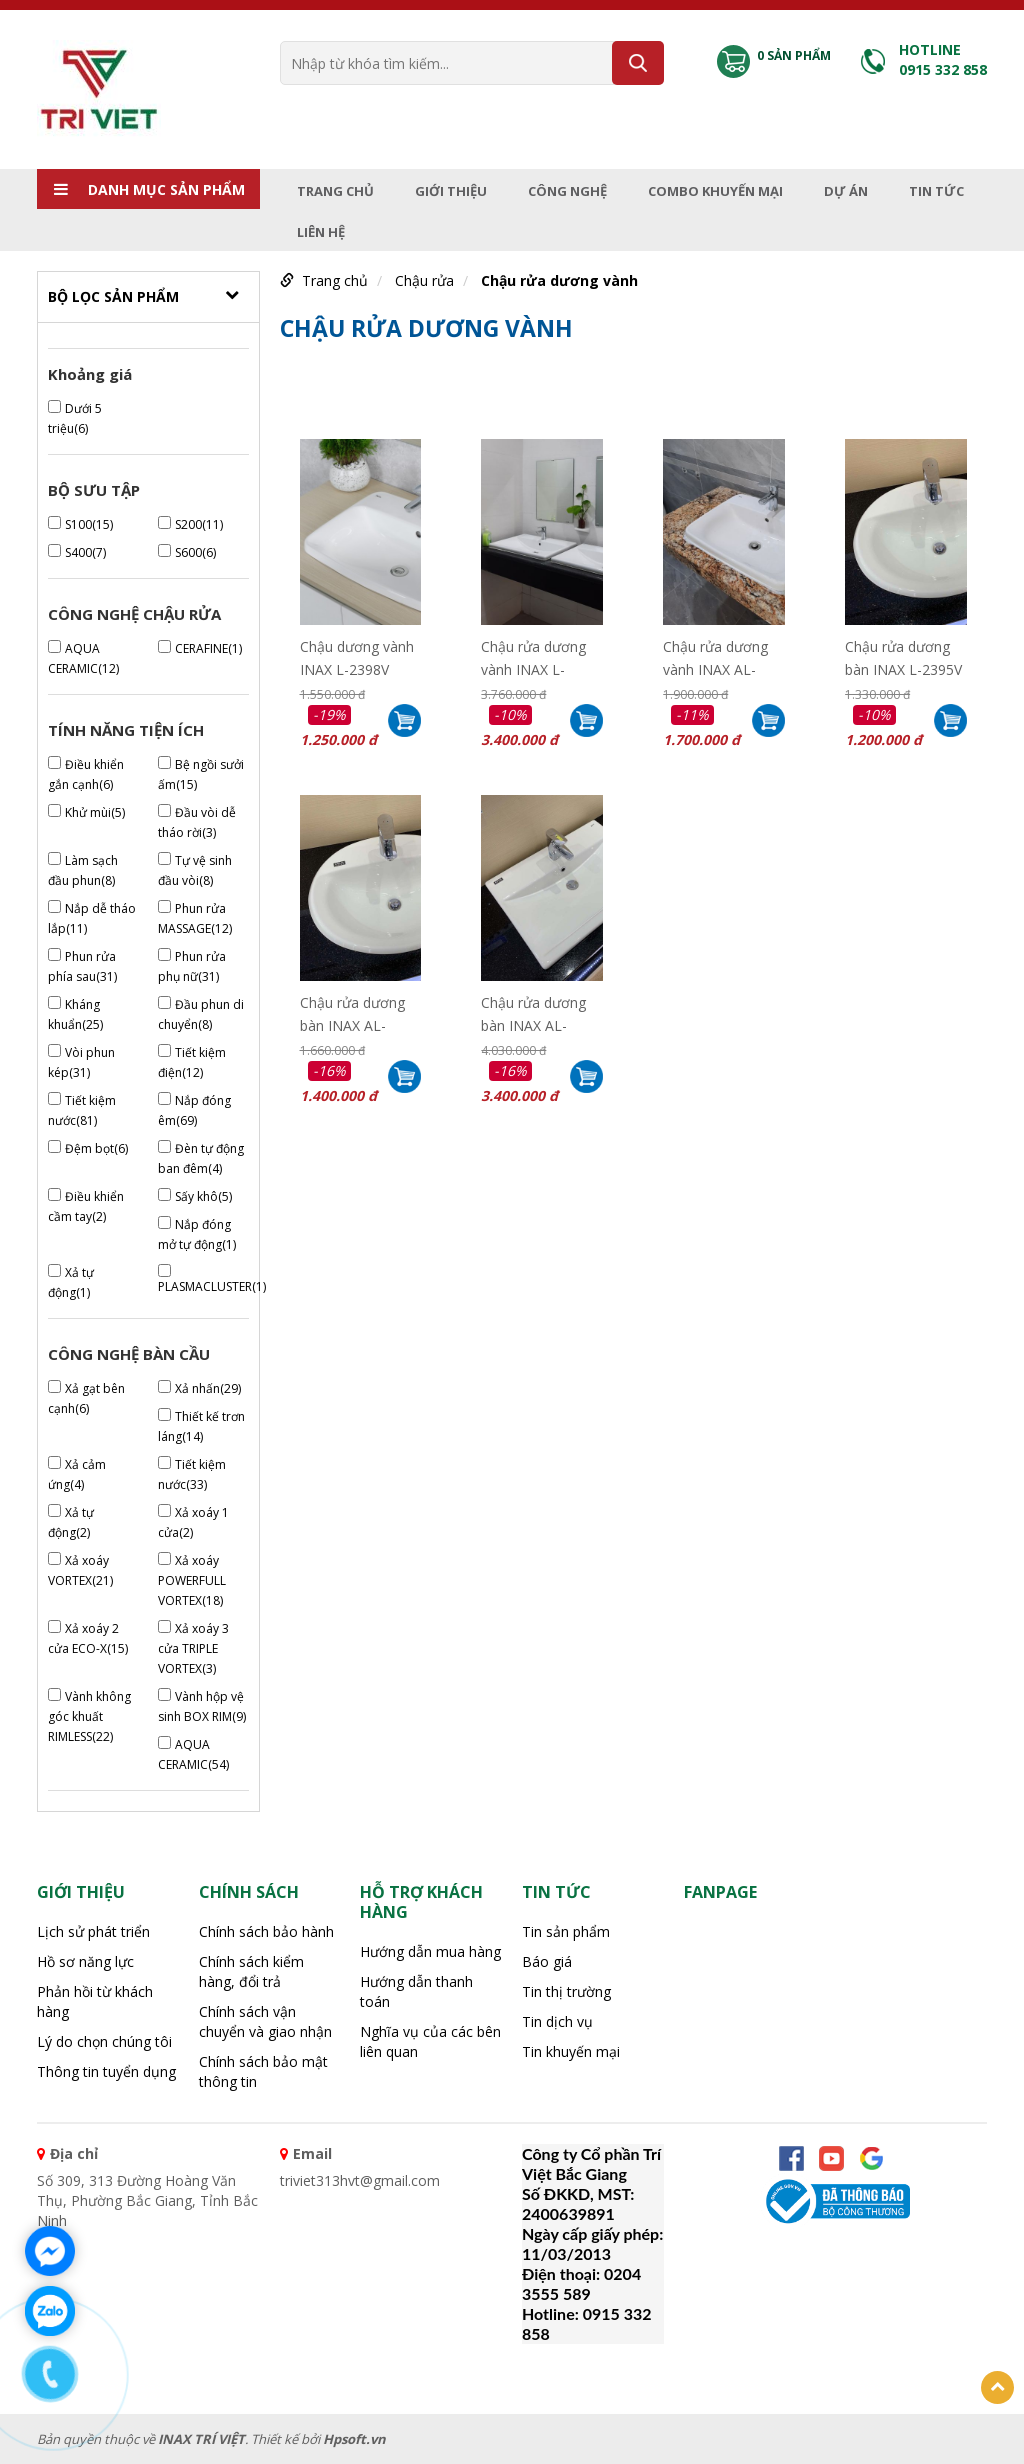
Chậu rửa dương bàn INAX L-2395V (903, 656)
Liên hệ (321, 232)
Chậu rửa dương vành (559, 280)
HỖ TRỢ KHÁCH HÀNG (421, 1902)
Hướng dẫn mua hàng (430, 1951)
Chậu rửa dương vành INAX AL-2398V (715, 656)
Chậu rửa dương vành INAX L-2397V (533, 656)
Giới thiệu (451, 191)
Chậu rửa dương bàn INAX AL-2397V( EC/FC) (533, 1012)
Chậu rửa (424, 280)
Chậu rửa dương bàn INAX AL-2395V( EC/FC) (352, 1012)
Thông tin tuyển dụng (106, 2071)
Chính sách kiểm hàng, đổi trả (251, 1971)
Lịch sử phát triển (93, 1931)
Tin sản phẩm (566, 1931)
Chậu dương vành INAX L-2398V (357, 656)
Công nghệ (567, 191)
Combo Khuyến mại (715, 191)
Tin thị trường (566, 1991)
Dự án (846, 191)
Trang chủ (335, 191)
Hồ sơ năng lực (85, 1961)
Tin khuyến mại (571, 2051)
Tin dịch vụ (557, 2021)
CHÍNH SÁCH (249, 1892)
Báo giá (547, 1961)
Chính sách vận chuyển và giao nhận (265, 2021)
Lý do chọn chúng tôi (104, 2041)
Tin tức (936, 191)
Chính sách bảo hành (266, 1931)
